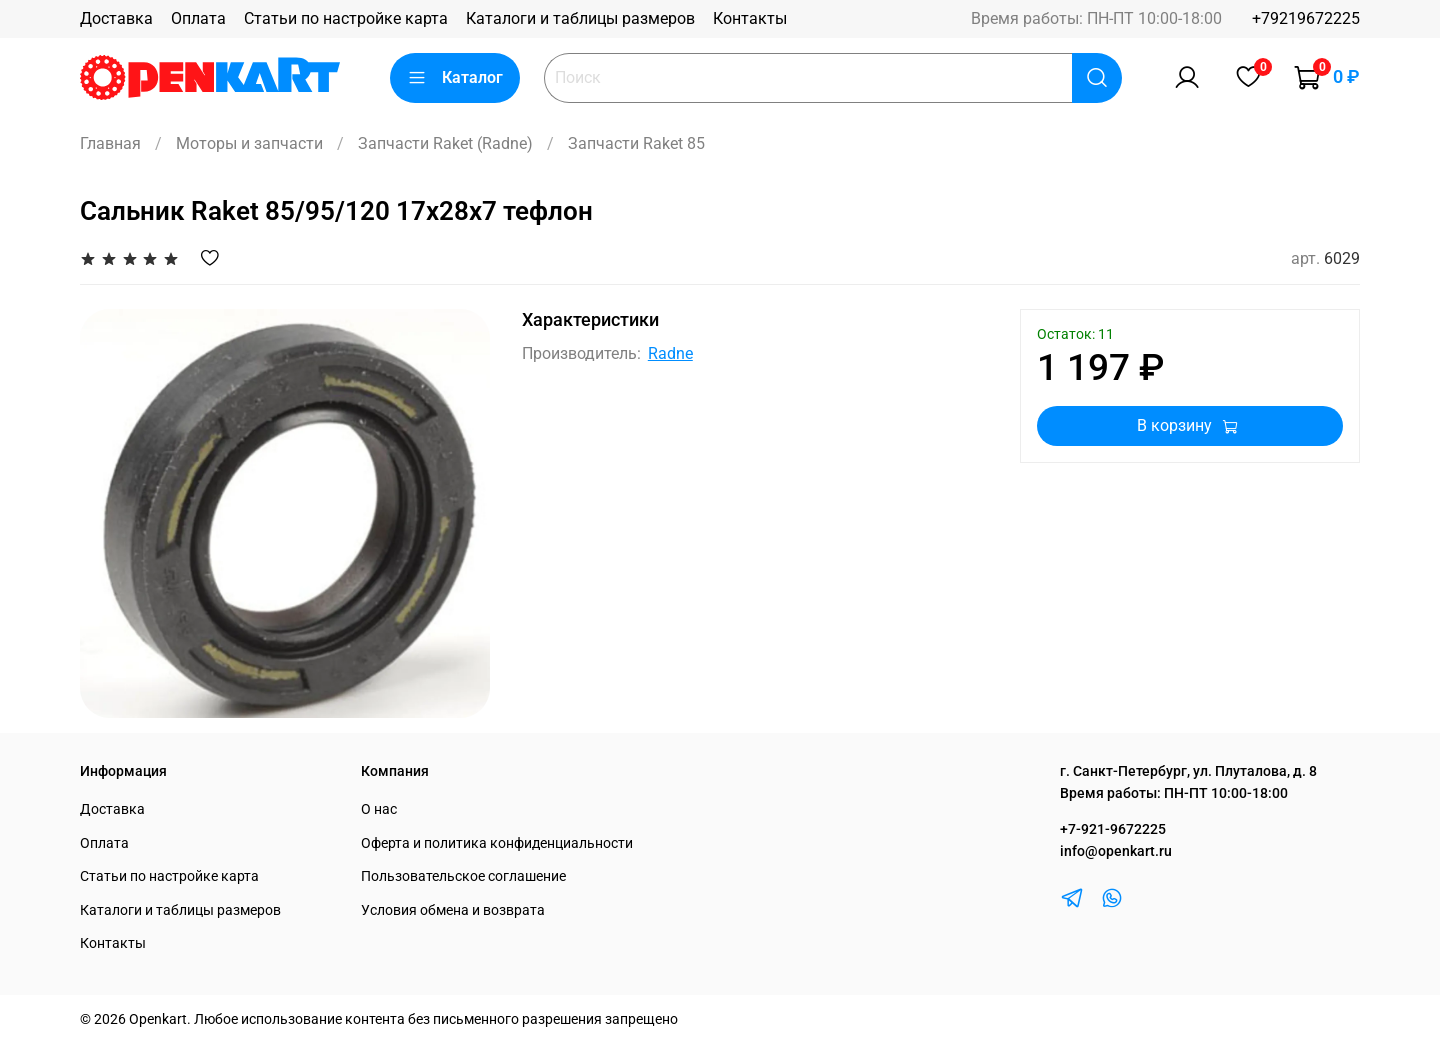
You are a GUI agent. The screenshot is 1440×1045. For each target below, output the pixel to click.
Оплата (198, 18)
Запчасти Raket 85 (636, 143)
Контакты (750, 18)
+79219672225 (1306, 18)
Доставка (116, 18)
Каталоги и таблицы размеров (580, 18)
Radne (670, 353)
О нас (379, 809)
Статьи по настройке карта (346, 18)
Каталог (455, 78)
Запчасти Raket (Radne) (445, 143)
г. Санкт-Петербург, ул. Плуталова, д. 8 (1188, 771)
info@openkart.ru (1116, 851)
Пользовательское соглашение (463, 876)
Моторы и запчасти (249, 143)
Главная (110, 143)
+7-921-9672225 (1113, 829)
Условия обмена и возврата (453, 910)
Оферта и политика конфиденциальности (497, 843)
